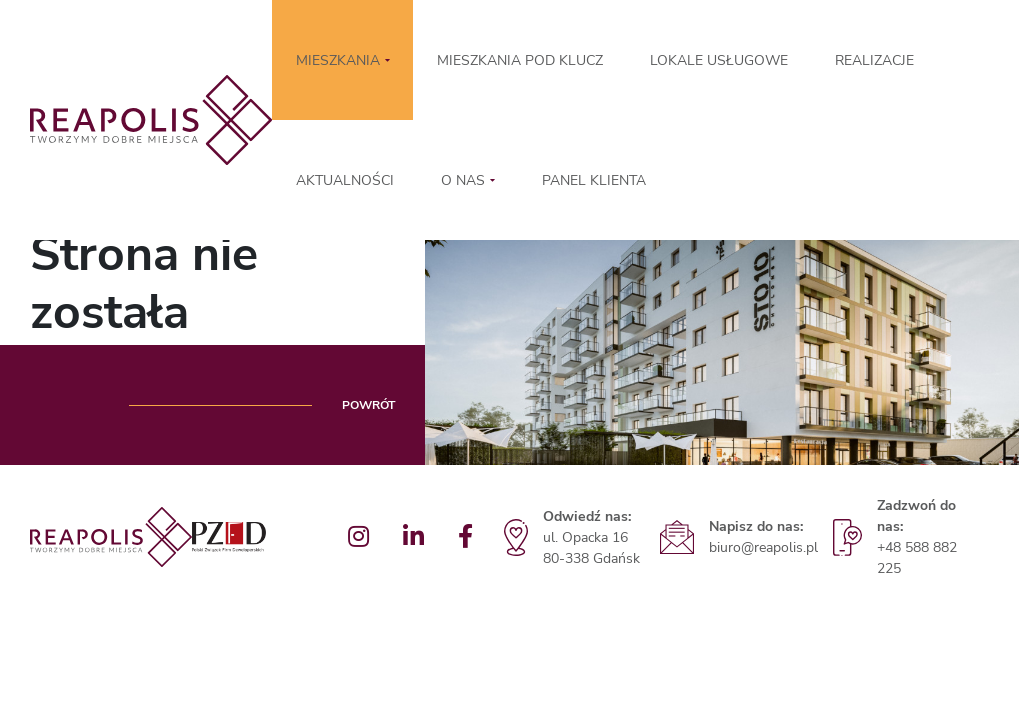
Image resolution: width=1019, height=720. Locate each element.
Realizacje (874, 60)
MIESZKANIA (338, 60)
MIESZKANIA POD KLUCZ (520, 60)
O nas (463, 180)
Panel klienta (594, 180)
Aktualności (345, 180)
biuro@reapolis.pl (763, 547)
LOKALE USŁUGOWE (719, 60)
